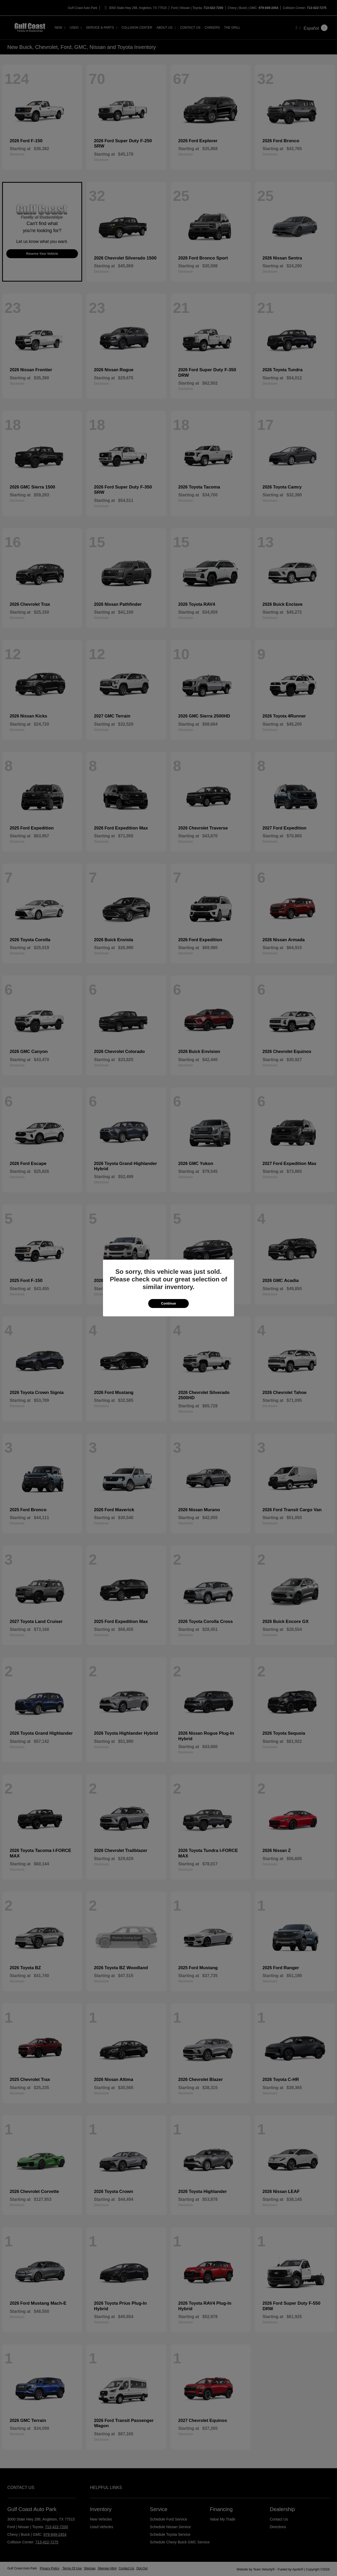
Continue (168, 1303)
